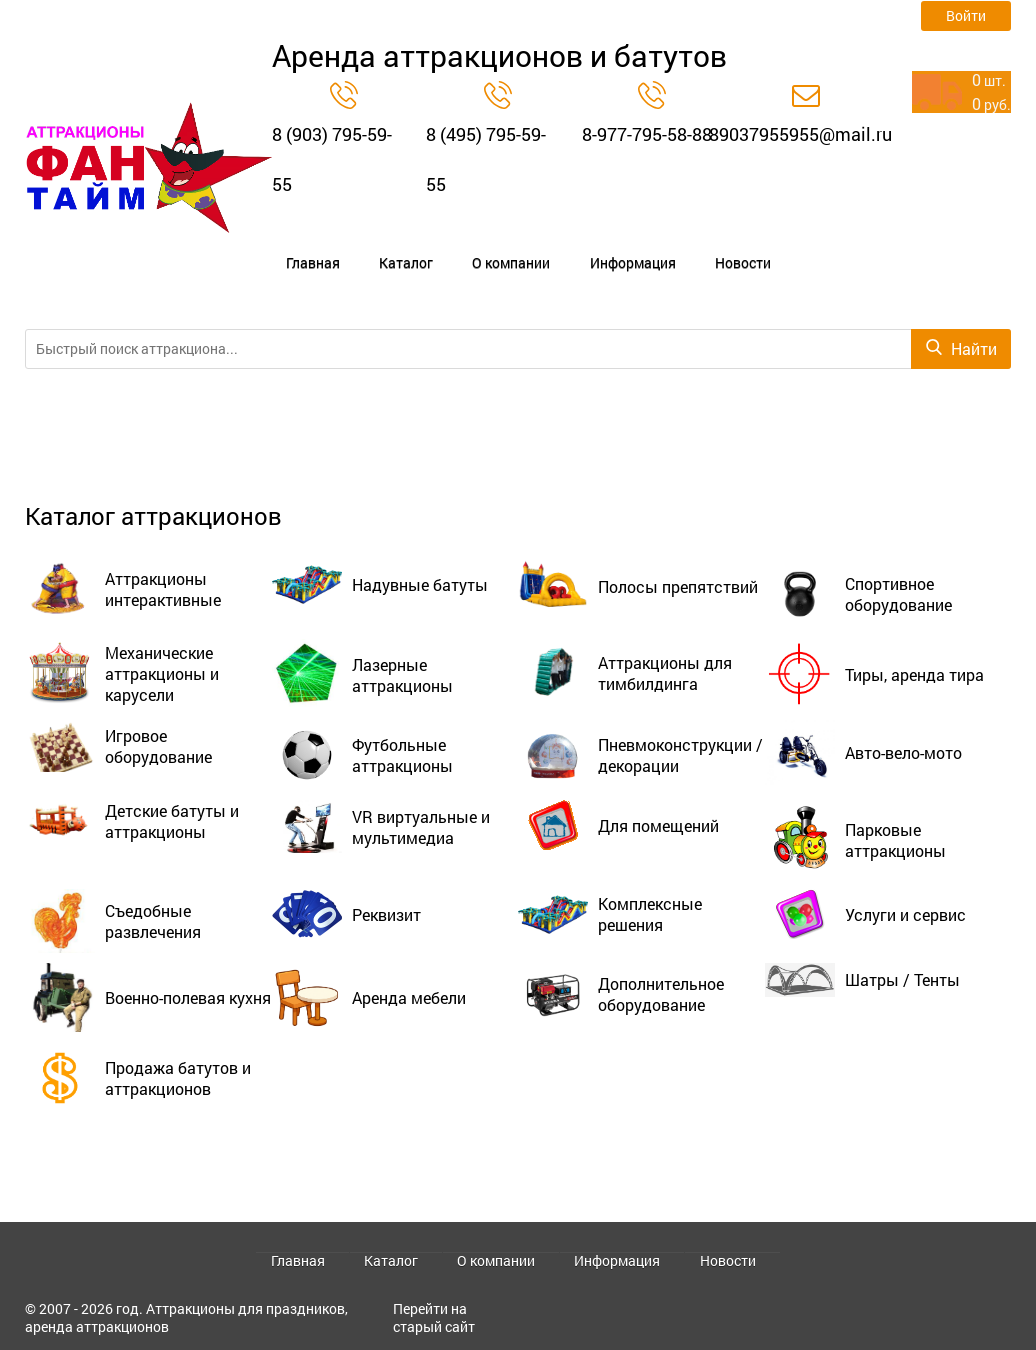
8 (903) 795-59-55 (332, 159)
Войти (966, 15)
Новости (621, 246)
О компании (442, 246)
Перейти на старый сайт (434, 1317)
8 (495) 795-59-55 (486, 159)
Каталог (363, 246)
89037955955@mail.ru (800, 134)
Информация (537, 246)
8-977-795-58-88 (647, 134)
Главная (295, 246)
